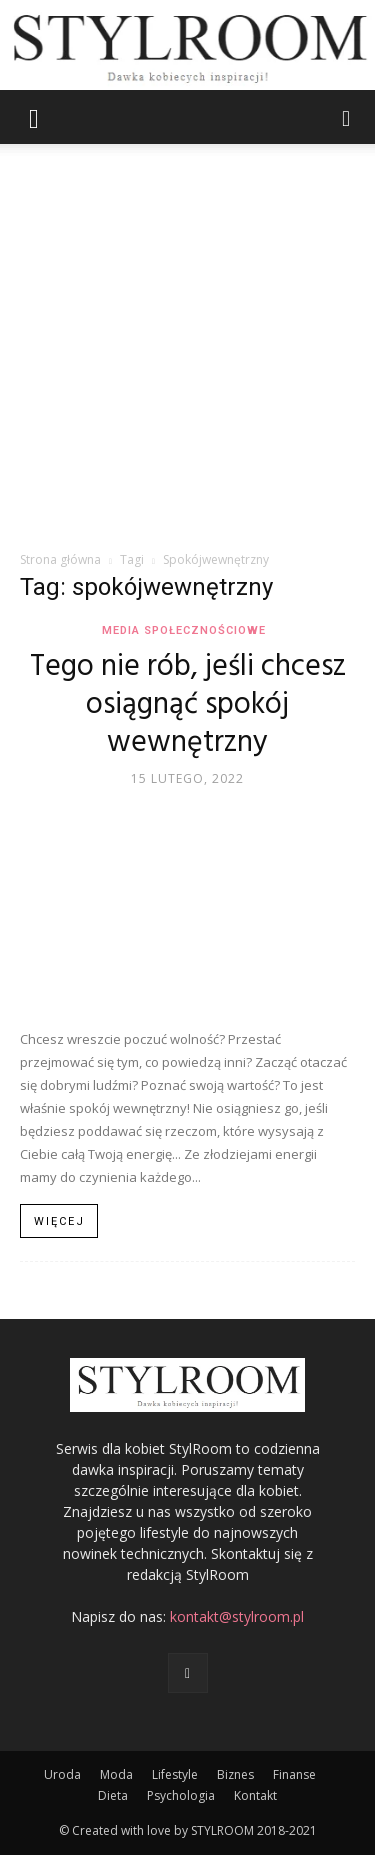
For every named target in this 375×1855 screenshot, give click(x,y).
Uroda (62, 1774)
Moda (116, 1774)
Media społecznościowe (184, 630)
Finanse (294, 1774)
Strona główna (60, 559)
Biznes (235, 1774)
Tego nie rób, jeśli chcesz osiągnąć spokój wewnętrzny (188, 705)
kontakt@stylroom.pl (237, 1616)
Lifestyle (175, 1774)
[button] (34, 117)
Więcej (59, 1221)
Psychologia (181, 1795)
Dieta (113, 1795)
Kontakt (255, 1795)
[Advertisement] (187, 352)
